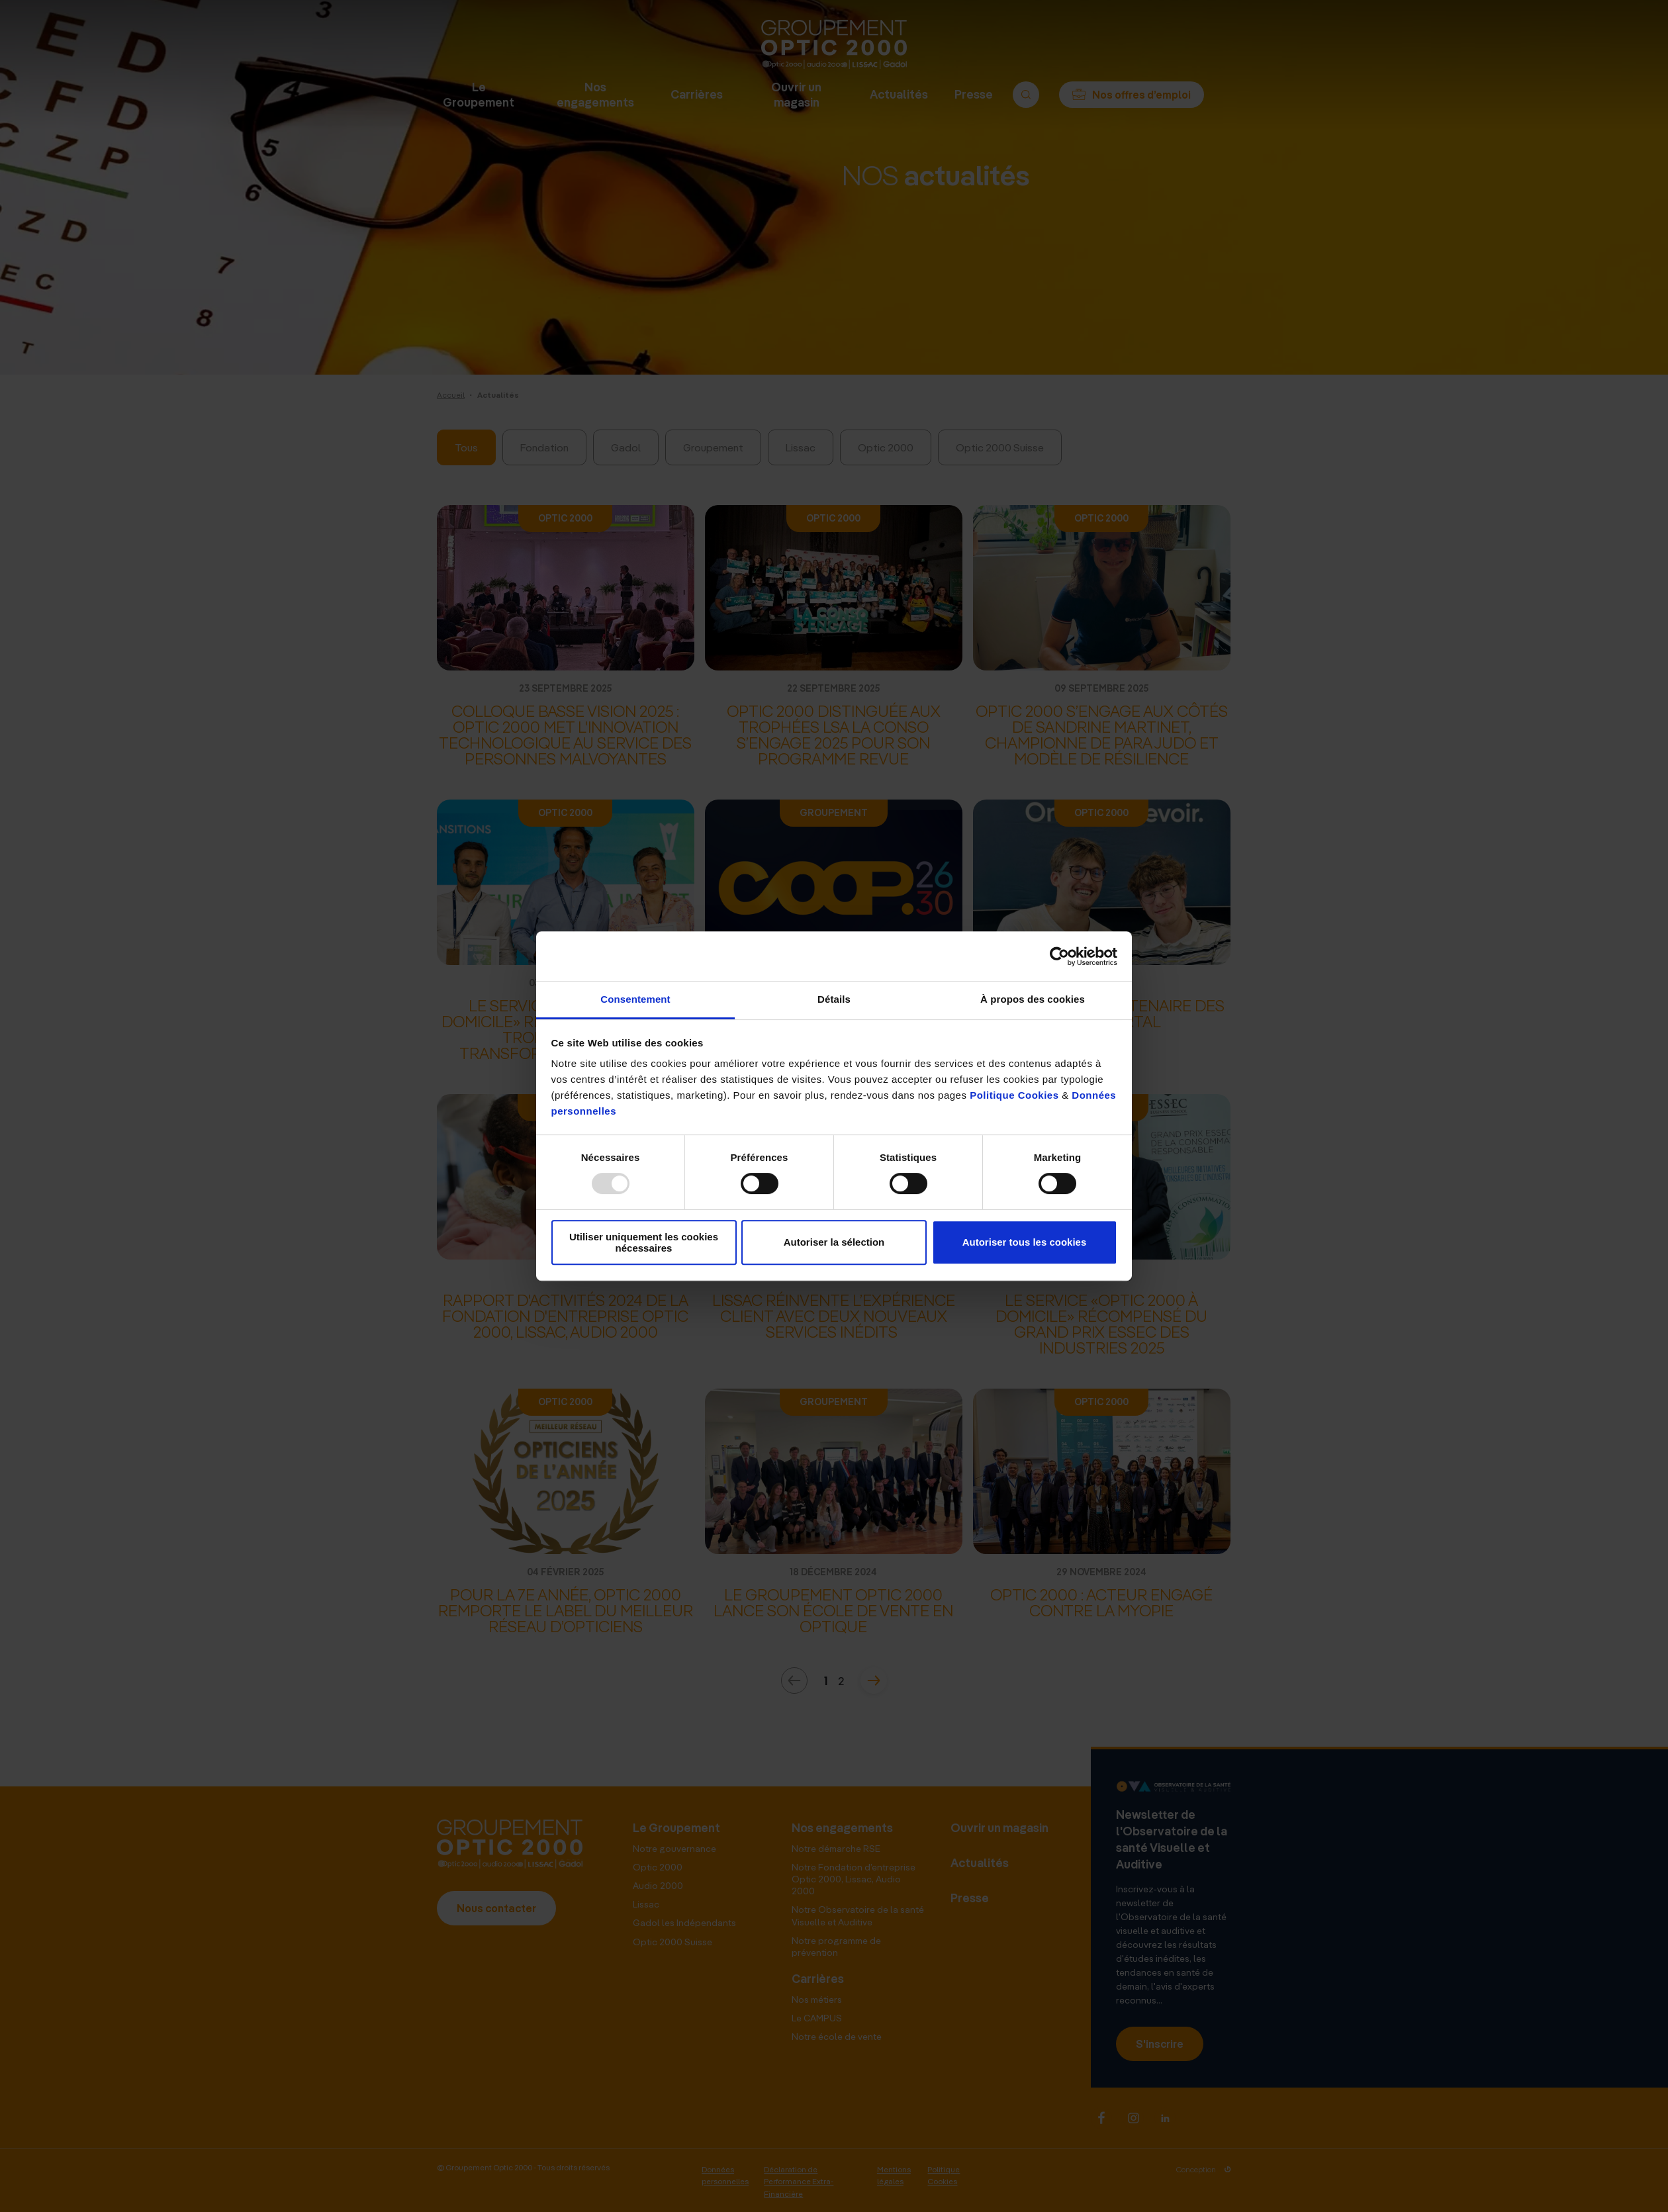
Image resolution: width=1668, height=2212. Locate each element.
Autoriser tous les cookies (1024, 1242)
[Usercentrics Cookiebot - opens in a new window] (1059, 956)
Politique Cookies (1014, 1095)
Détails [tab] (834, 999)
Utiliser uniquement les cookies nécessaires (643, 1242)
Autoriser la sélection (834, 1242)
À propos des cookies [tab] (1032, 999)
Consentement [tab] (635, 999)
